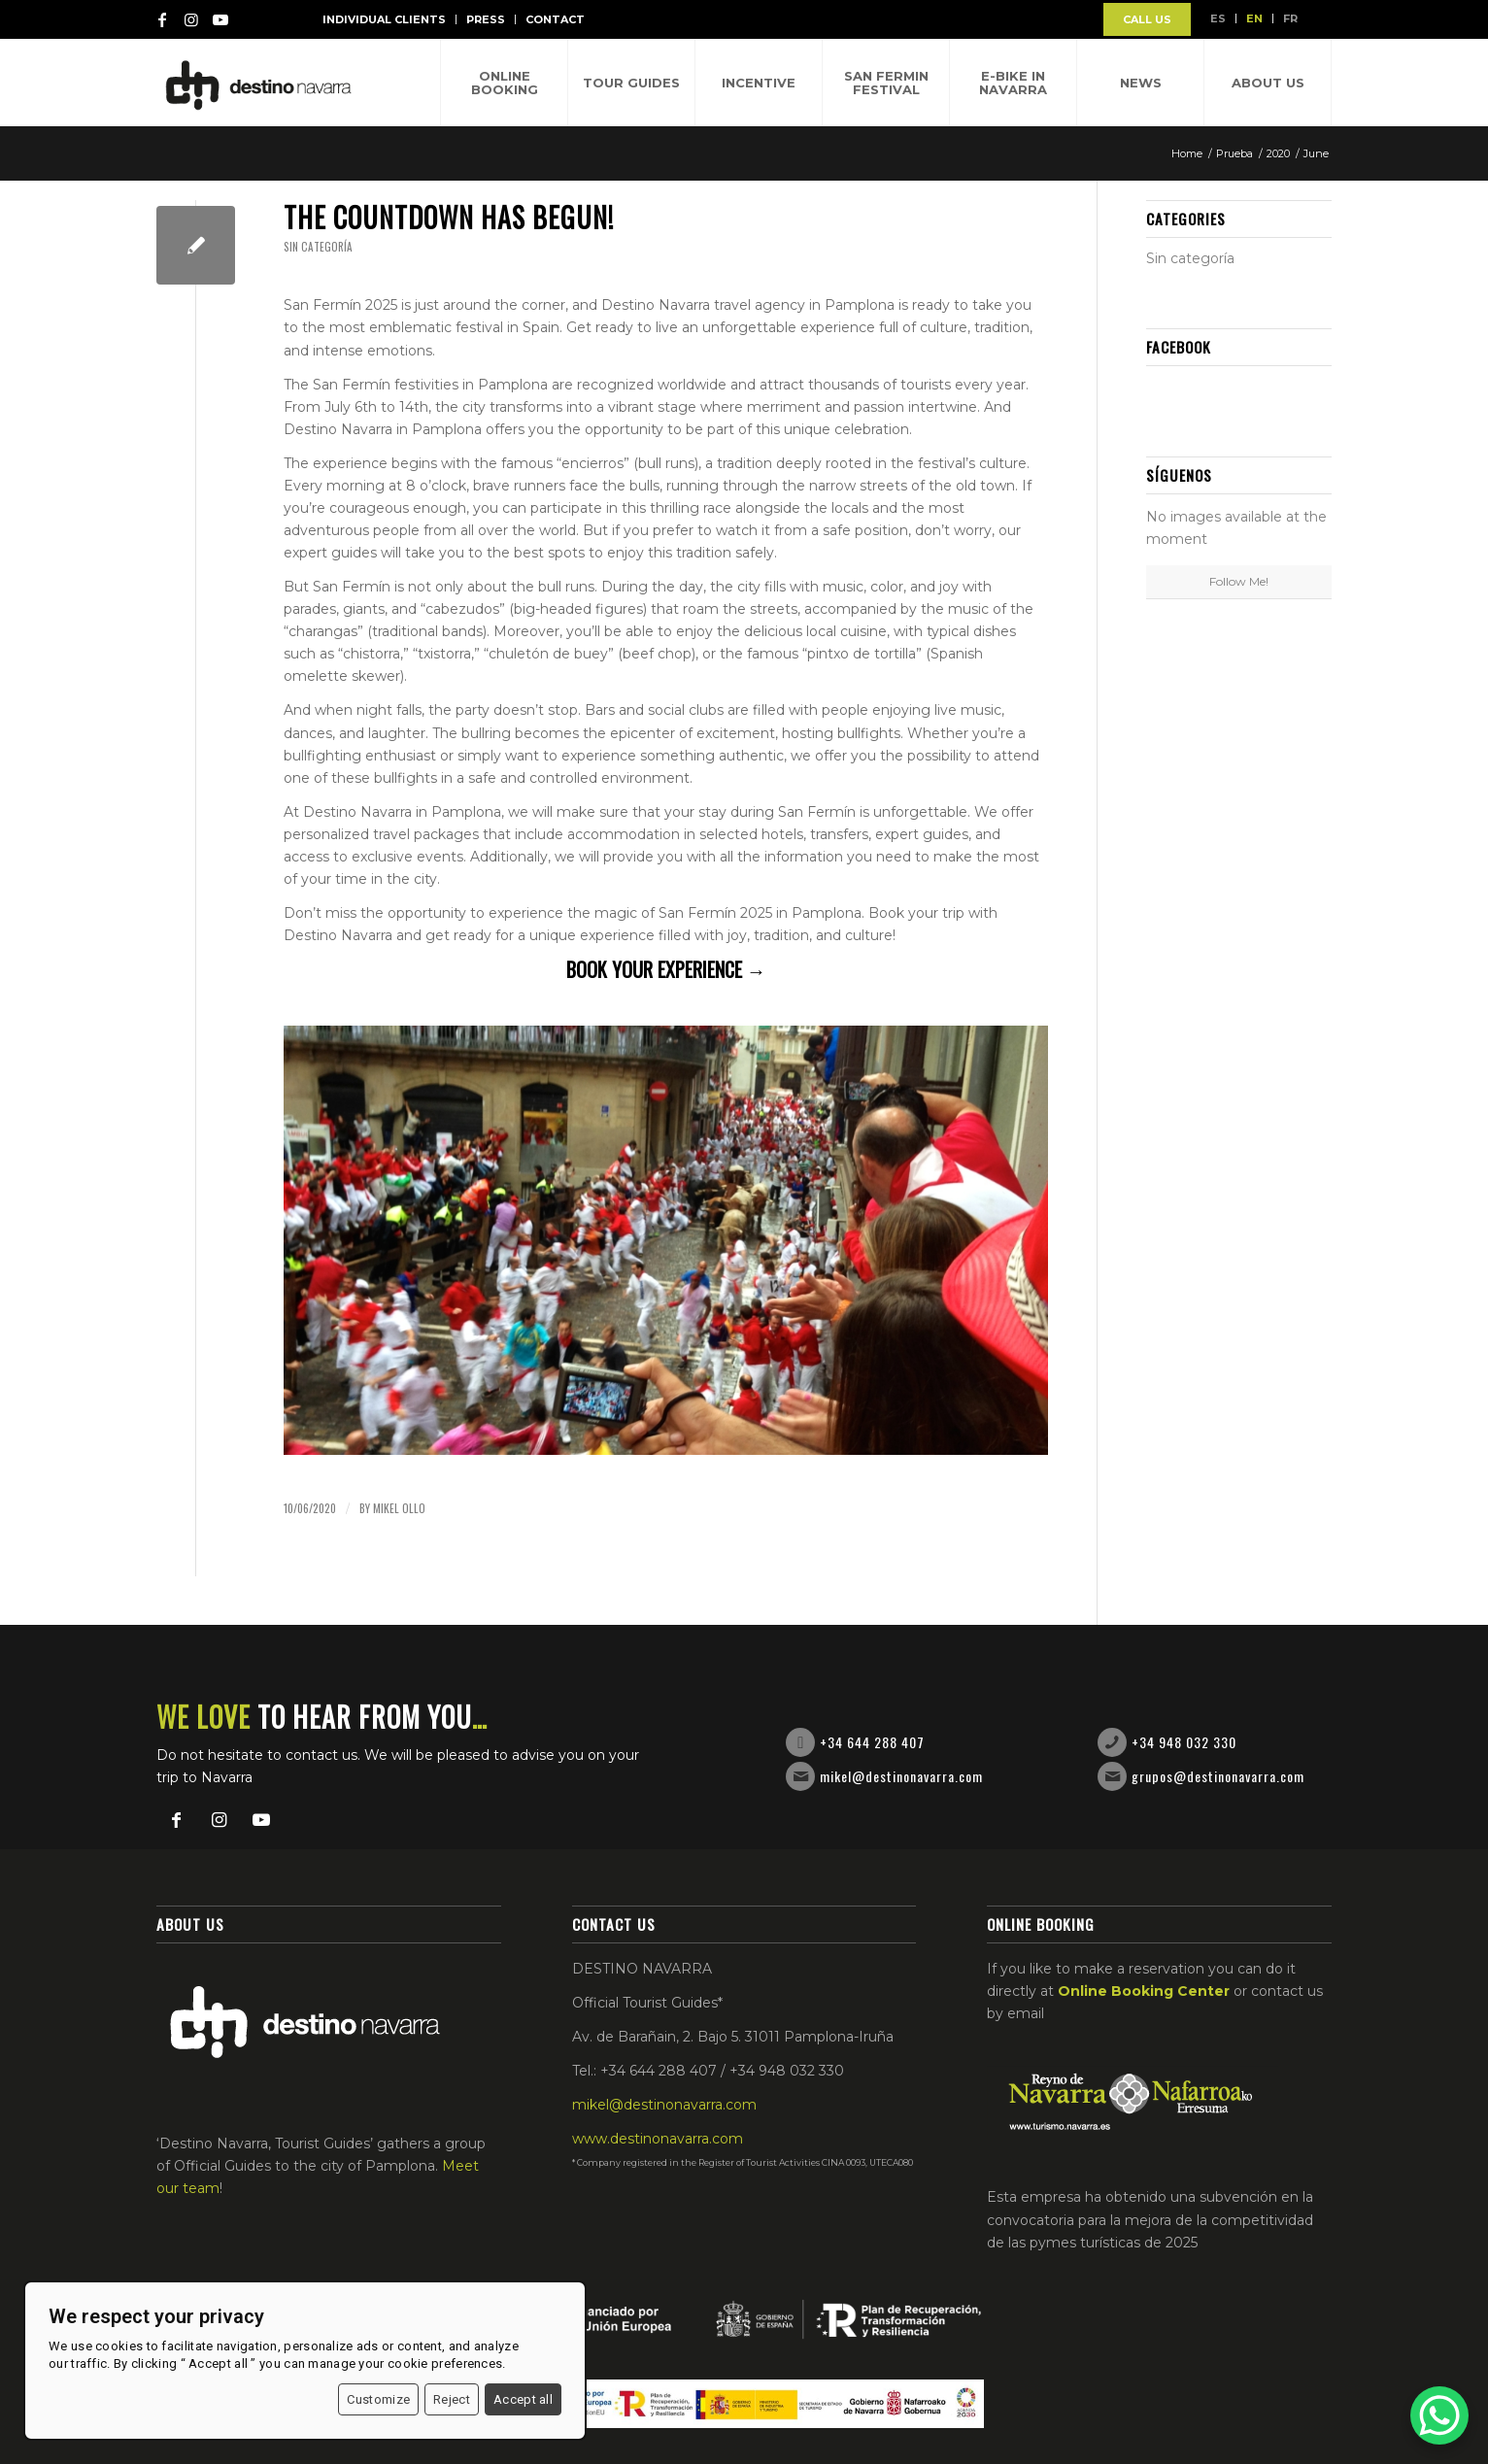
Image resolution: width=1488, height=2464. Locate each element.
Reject (451, 2399)
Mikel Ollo (399, 1508)
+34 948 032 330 (1184, 1742)
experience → (712, 969)
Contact (555, 19)
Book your (612, 969)
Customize (378, 2399)
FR (1290, 18)
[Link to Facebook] (162, 19)
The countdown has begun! (449, 217)
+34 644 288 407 (872, 1742)
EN (1254, 18)
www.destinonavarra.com (657, 2138)
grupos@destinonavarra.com (1218, 1776)
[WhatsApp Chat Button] (1439, 2415)
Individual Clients (384, 19)
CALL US (1147, 19)
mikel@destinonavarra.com (901, 1776)
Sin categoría (318, 246)
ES (1218, 18)
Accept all (523, 2399)
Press (485, 19)
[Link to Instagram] (191, 19)
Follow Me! (1238, 581)
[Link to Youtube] (220, 19)
